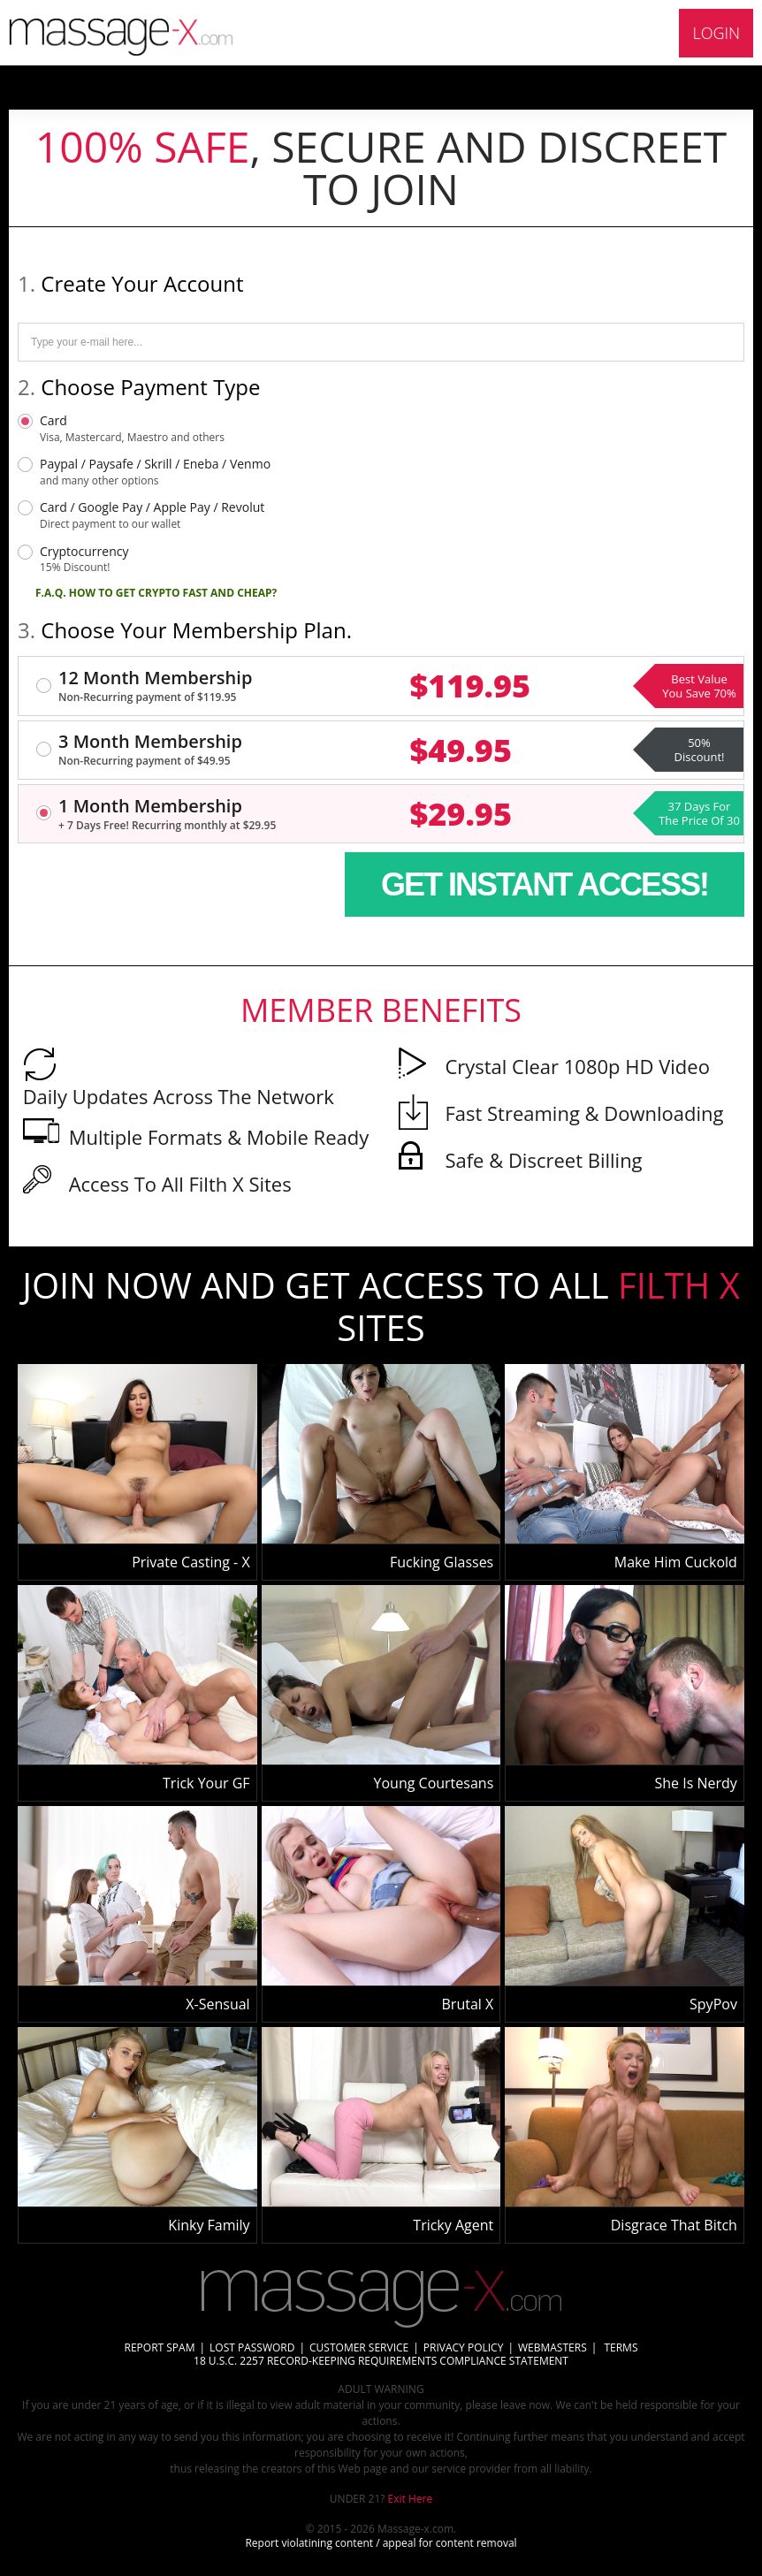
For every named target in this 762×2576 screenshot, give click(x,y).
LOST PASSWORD (252, 2347)
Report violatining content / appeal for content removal (380, 2542)
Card (132, 429)
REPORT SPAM (160, 2347)
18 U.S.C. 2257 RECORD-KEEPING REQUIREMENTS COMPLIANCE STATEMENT (381, 2360)
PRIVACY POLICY (463, 2347)
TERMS (619, 2347)
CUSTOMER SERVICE (358, 2347)
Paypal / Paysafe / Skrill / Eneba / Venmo (155, 472)
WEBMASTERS (552, 2347)
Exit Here (410, 2498)
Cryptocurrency (84, 560)
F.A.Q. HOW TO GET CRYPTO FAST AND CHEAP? (156, 592)
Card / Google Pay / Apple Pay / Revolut (152, 515)
